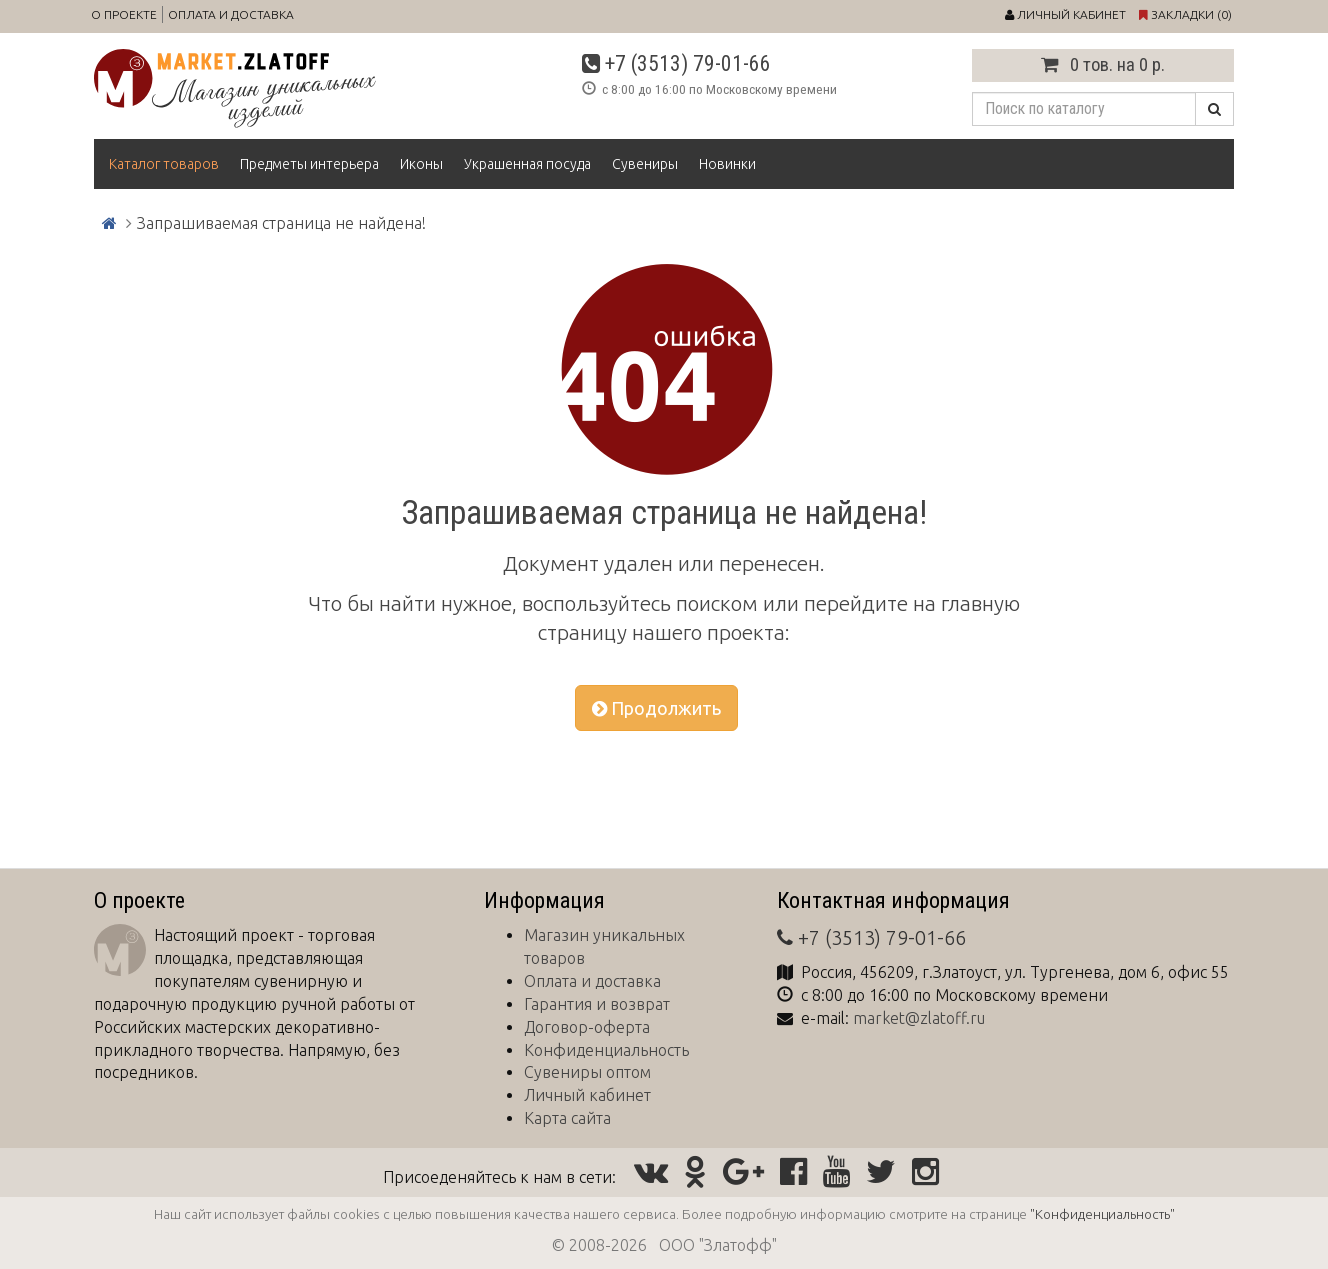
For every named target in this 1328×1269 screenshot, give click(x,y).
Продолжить (656, 708)
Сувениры (645, 164)
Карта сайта (567, 1118)
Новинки (727, 164)
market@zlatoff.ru (919, 1018)
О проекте (124, 14)
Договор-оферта (587, 1027)
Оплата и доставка (231, 14)
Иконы (421, 164)
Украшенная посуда (527, 164)
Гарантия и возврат (597, 1004)
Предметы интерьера (309, 164)
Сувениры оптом (587, 1072)
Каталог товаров (164, 164)
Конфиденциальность (606, 1050)
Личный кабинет (587, 1095)
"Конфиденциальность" (1102, 1214)
